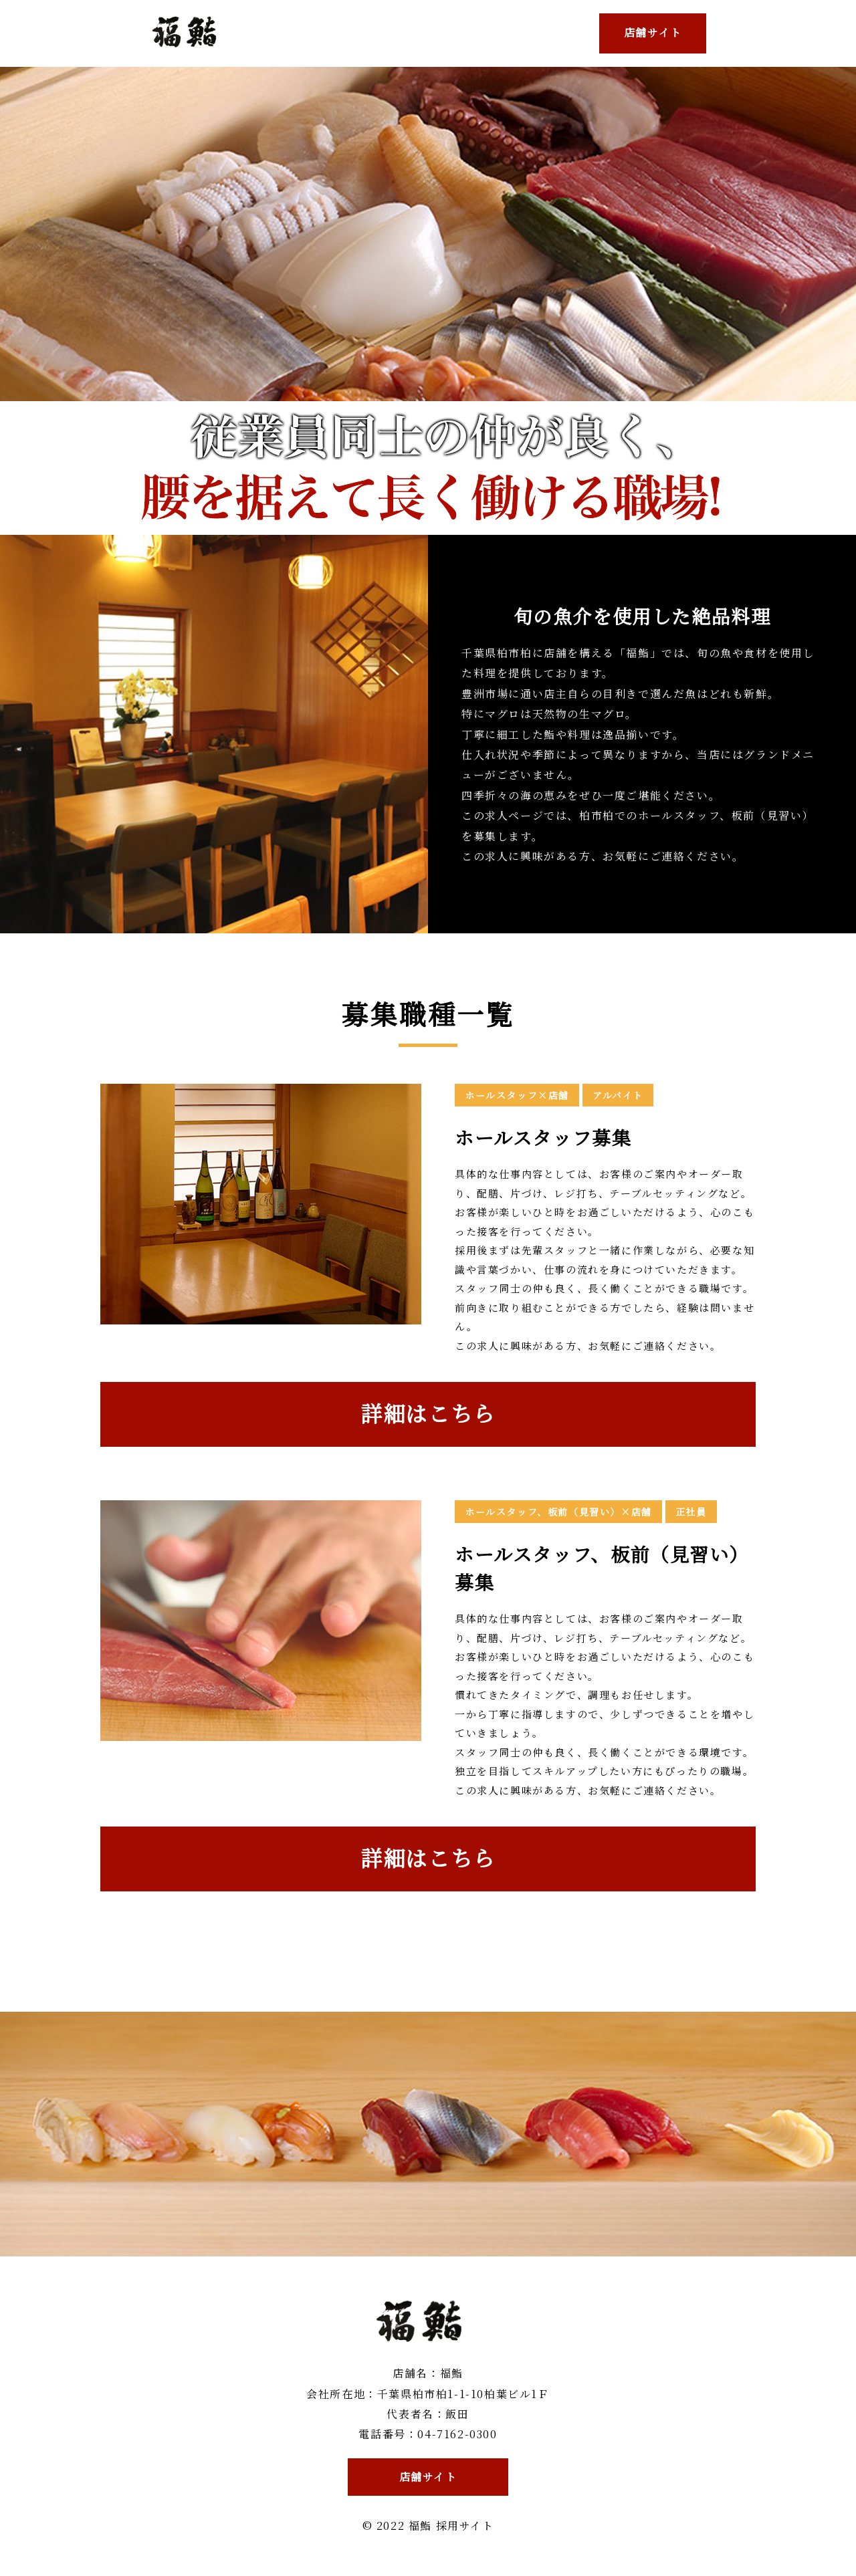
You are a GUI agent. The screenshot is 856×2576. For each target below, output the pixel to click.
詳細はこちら (428, 1412)
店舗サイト (653, 32)
